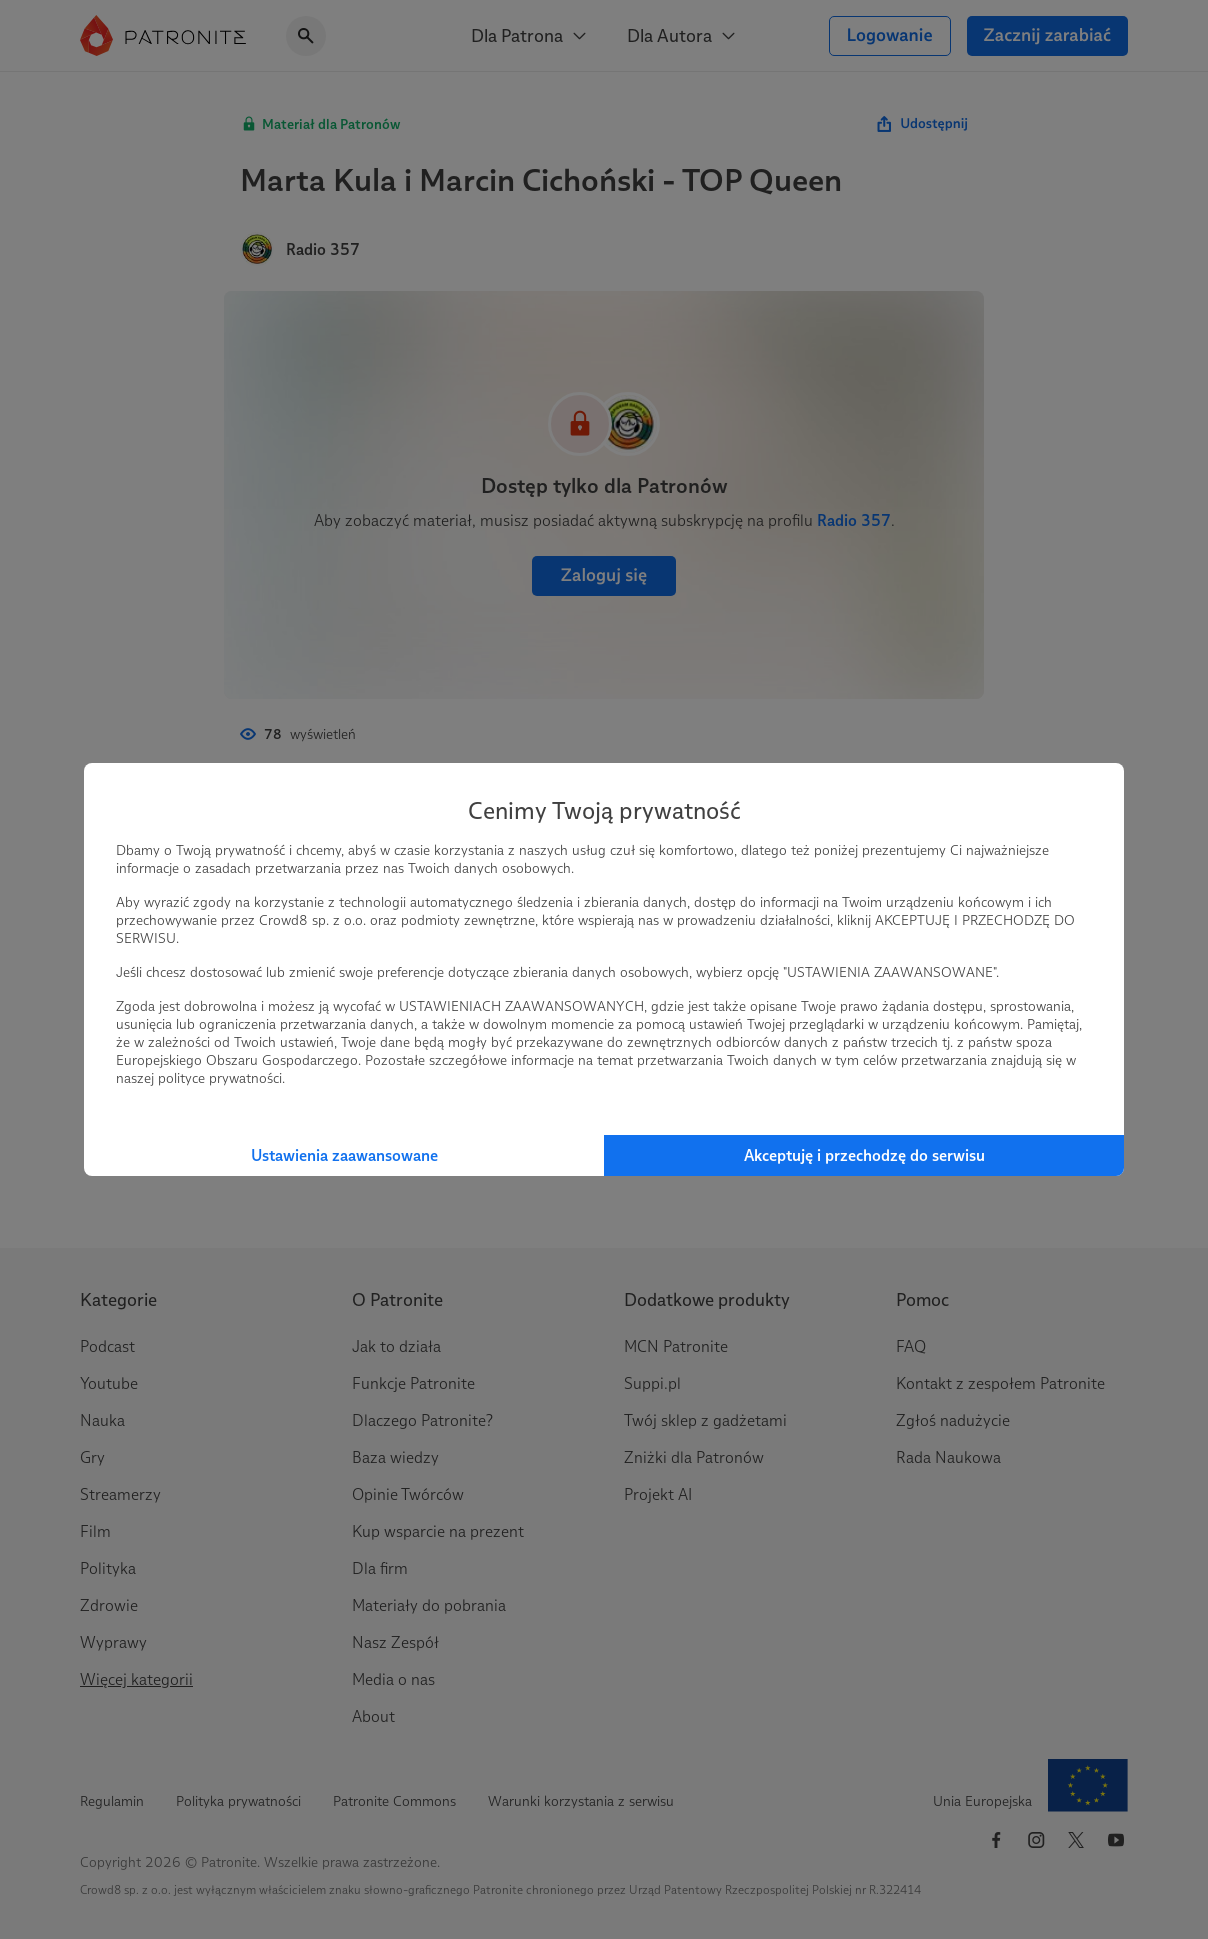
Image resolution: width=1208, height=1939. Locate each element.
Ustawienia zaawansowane (344, 1155)
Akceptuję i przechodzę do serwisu (864, 1155)
